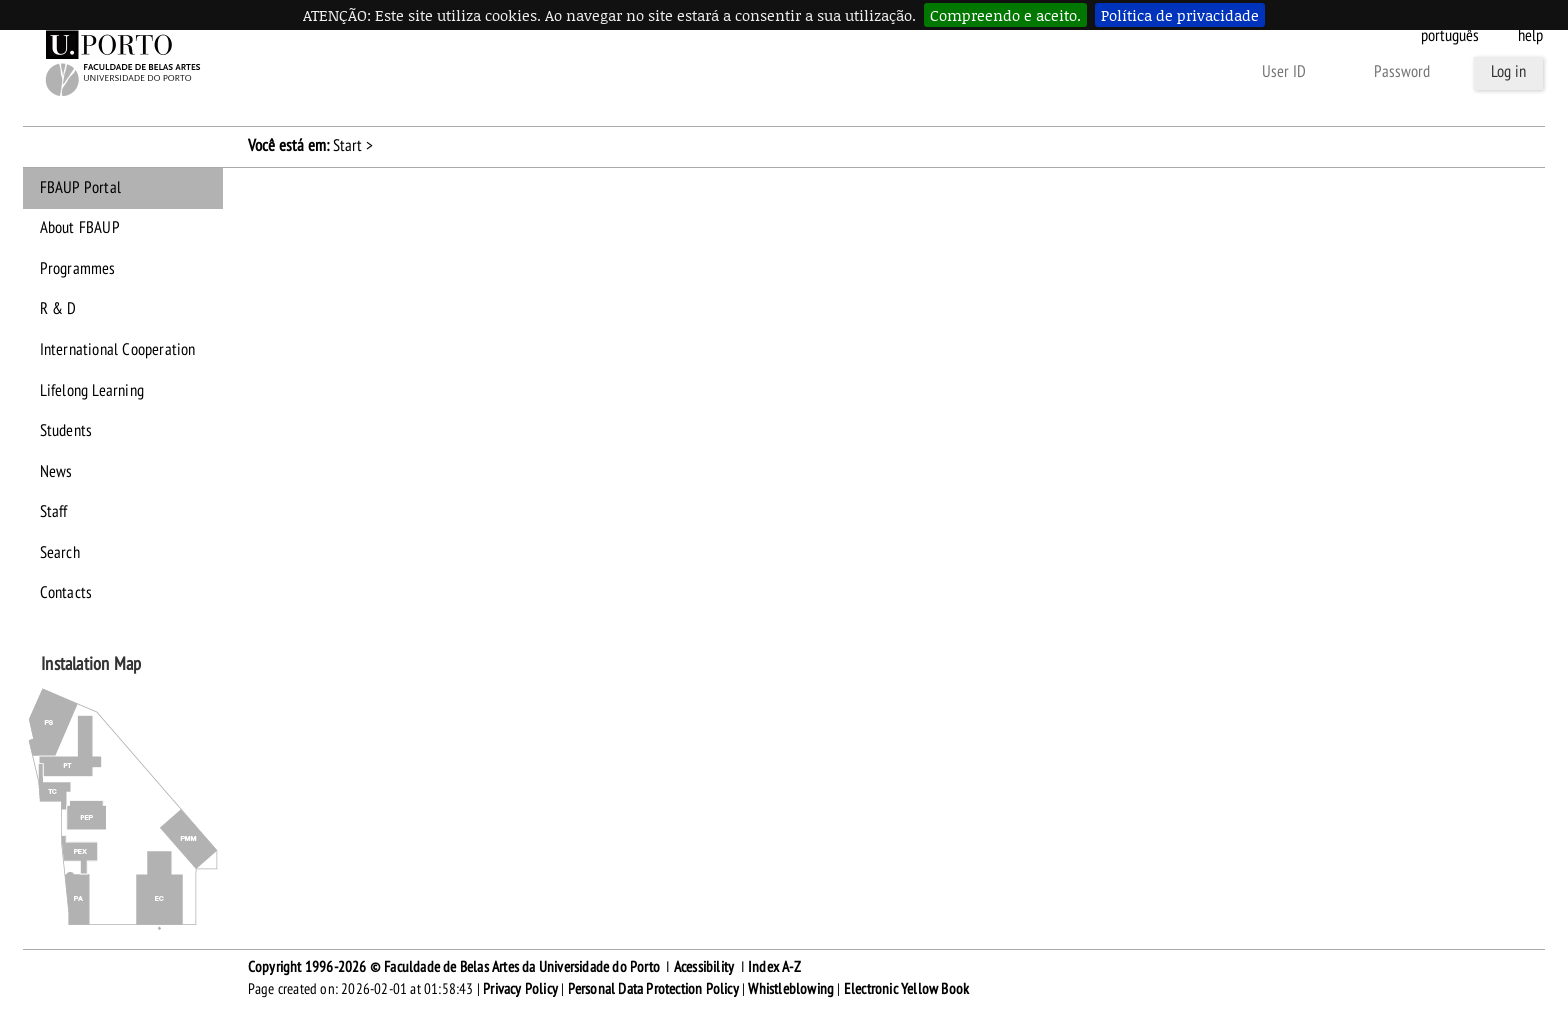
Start (347, 146)
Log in (1508, 72)
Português (1450, 36)
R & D (58, 309)
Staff (54, 512)
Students (66, 431)
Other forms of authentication (1141, 72)
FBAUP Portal (80, 188)
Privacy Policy (520, 989)
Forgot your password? (950, 72)
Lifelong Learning (92, 391)
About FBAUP (80, 228)
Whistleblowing (791, 989)
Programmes (78, 269)
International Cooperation (118, 350)
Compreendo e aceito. (1005, 15)
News (56, 472)
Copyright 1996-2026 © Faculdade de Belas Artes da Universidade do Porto (454, 967)
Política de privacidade (1180, 15)
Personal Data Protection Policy (653, 989)
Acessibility (704, 967)
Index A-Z (774, 967)
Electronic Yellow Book (906, 989)
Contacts (66, 593)
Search (60, 553)
